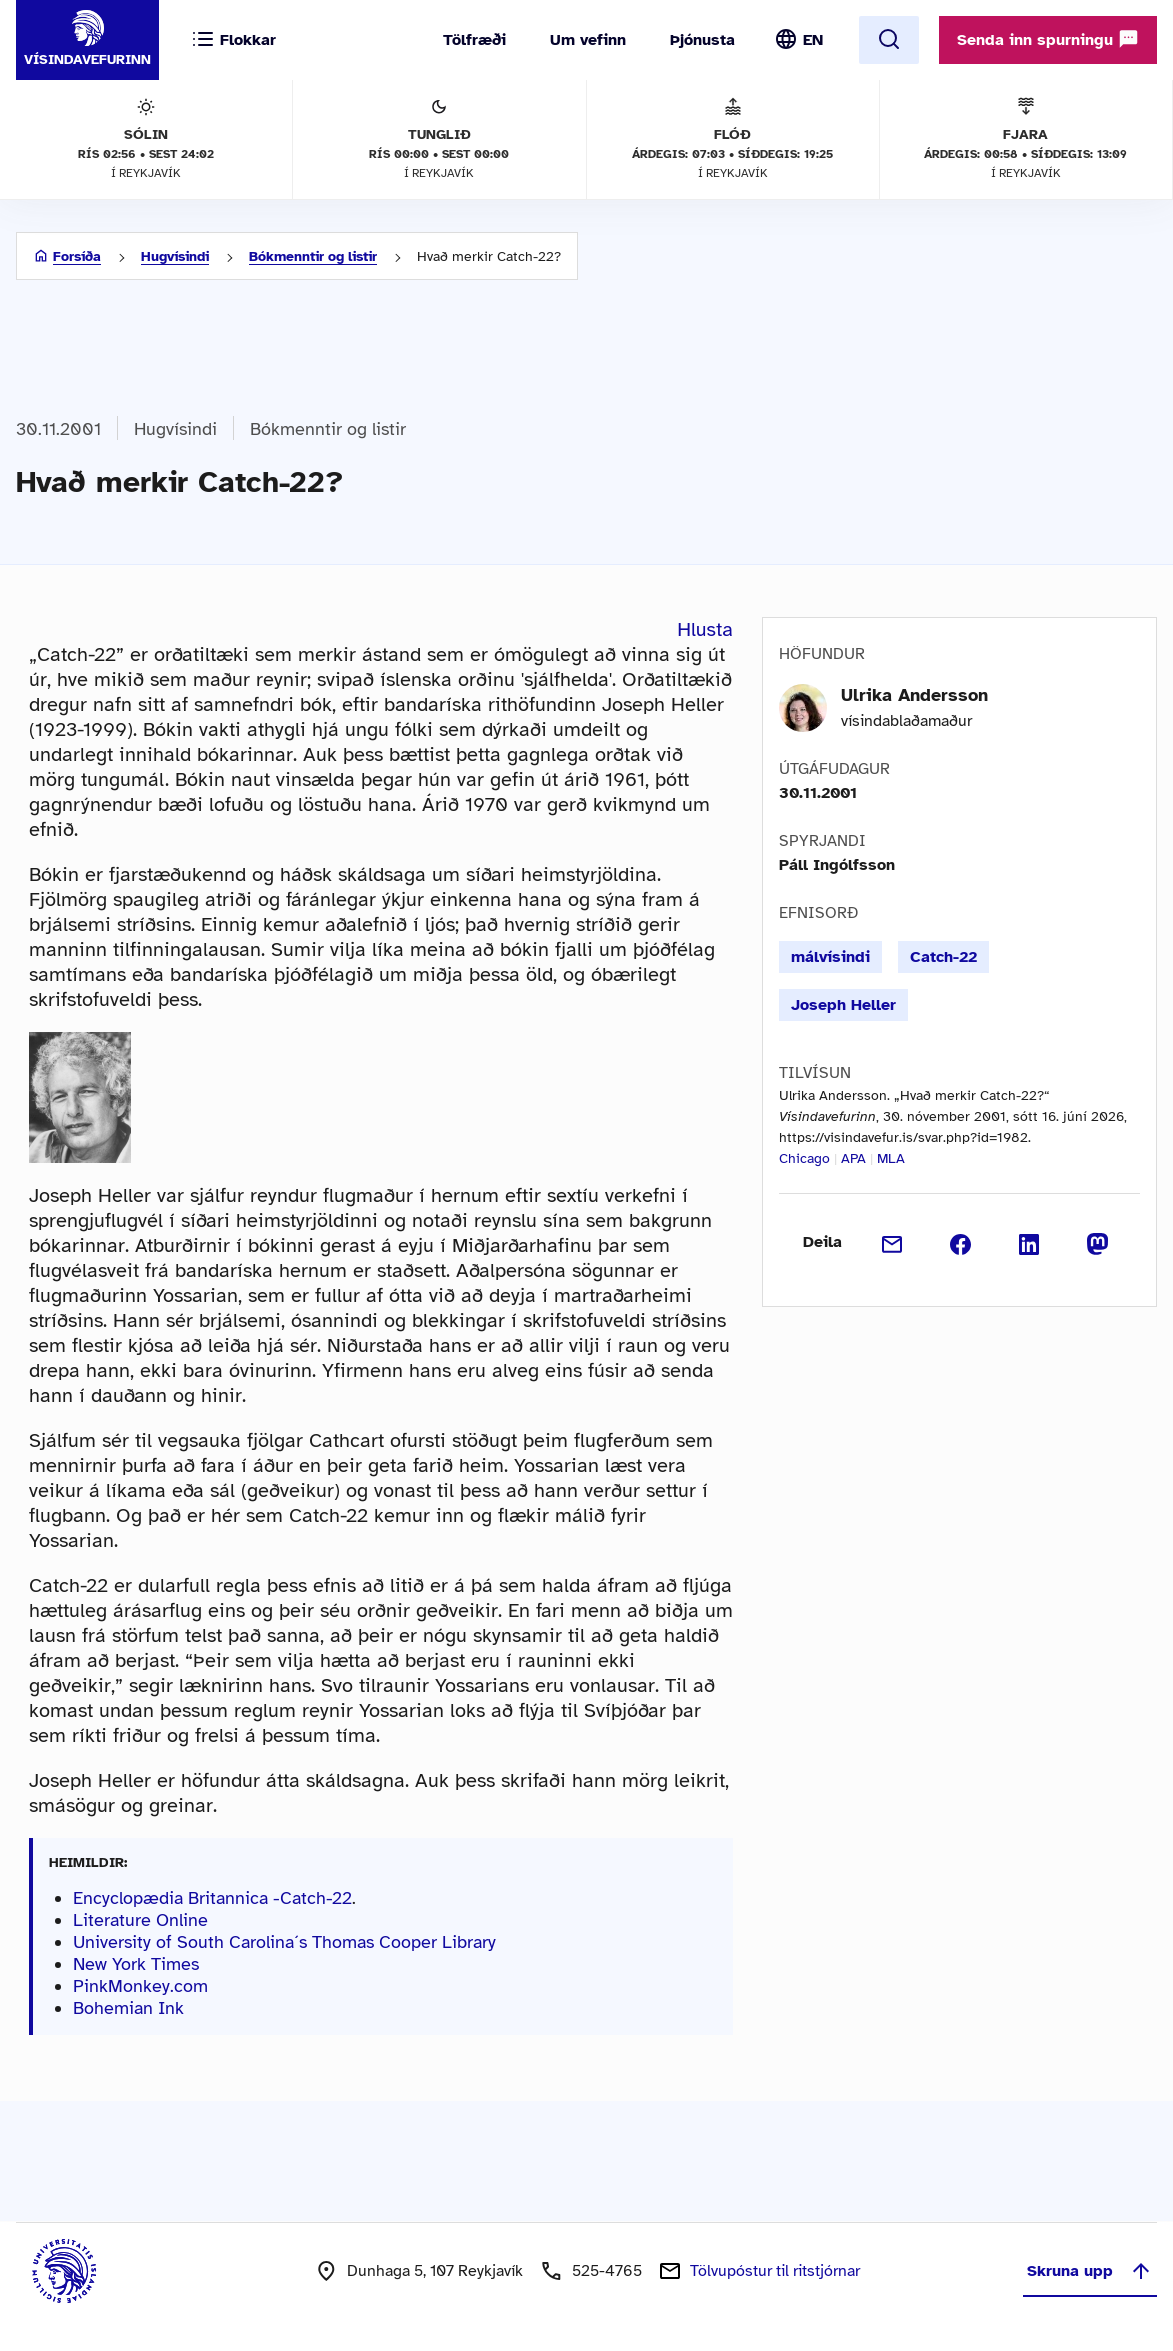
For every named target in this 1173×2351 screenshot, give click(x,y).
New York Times (136, 1964)
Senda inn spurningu (1048, 39)
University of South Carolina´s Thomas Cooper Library (284, 1942)
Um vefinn (588, 40)
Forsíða (77, 256)
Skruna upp (1090, 2271)
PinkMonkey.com (140, 1986)
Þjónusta (702, 40)
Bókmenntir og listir (313, 256)
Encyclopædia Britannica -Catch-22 (212, 1898)
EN (813, 40)
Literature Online (140, 1920)
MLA (891, 1158)
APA (853, 1158)
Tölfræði (474, 40)
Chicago (804, 1158)
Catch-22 (943, 957)
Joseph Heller (843, 1005)
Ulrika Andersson (914, 695)
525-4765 (607, 2271)
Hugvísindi (175, 256)
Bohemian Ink (128, 2008)
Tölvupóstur (775, 2271)
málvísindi (830, 957)
